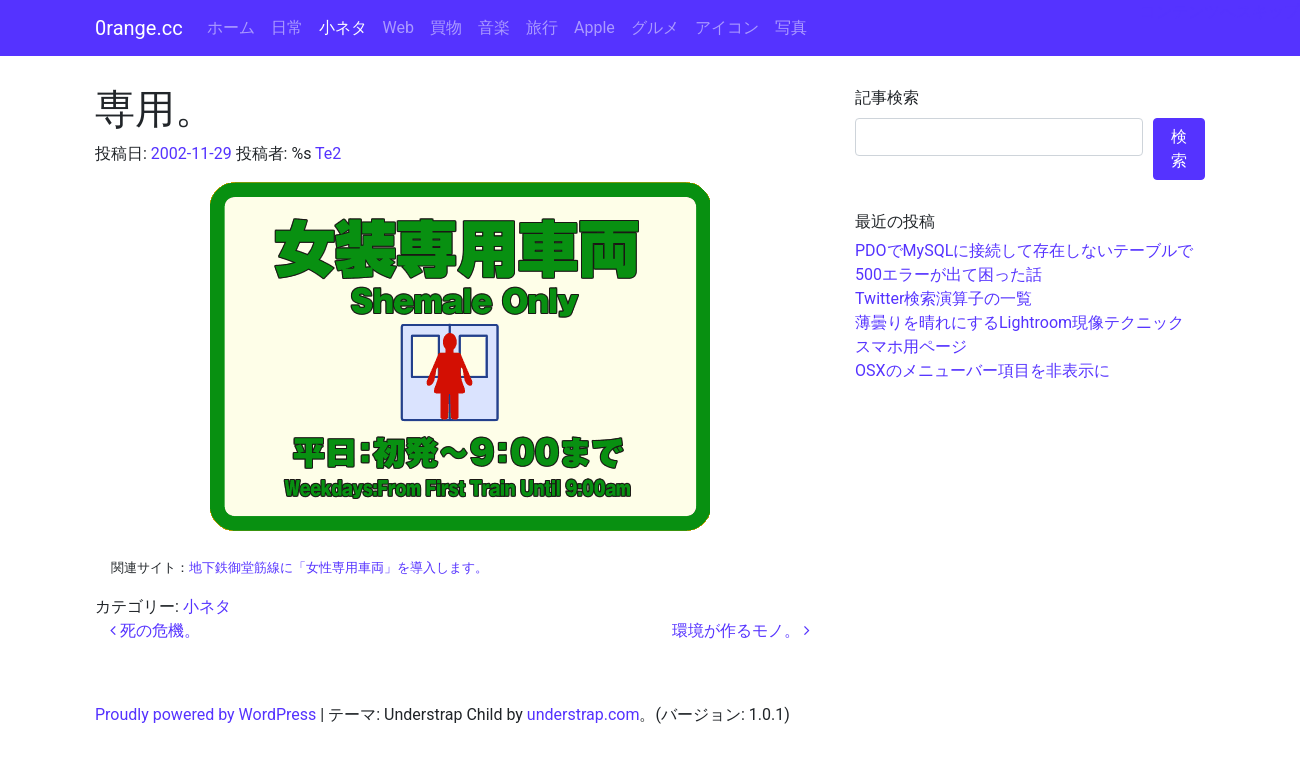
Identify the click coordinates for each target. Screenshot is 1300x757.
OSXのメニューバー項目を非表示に (982, 370)
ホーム (231, 27)
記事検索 (887, 97)
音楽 (494, 27)
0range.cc (139, 28)
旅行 (542, 27)
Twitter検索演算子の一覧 (943, 298)
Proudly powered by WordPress (205, 714)
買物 (446, 27)
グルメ (655, 27)
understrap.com (583, 714)
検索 (1179, 148)
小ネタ (343, 27)
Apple (594, 27)
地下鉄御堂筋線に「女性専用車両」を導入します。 (338, 567)
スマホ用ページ (911, 346)
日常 (287, 27)
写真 (791, 27)
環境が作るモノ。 (741, 630)
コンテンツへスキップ (1220, 11)
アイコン (727, 27)
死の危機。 (155, 630)
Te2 (328, 153)
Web (398, 27)
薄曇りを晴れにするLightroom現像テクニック (1019, 322)
